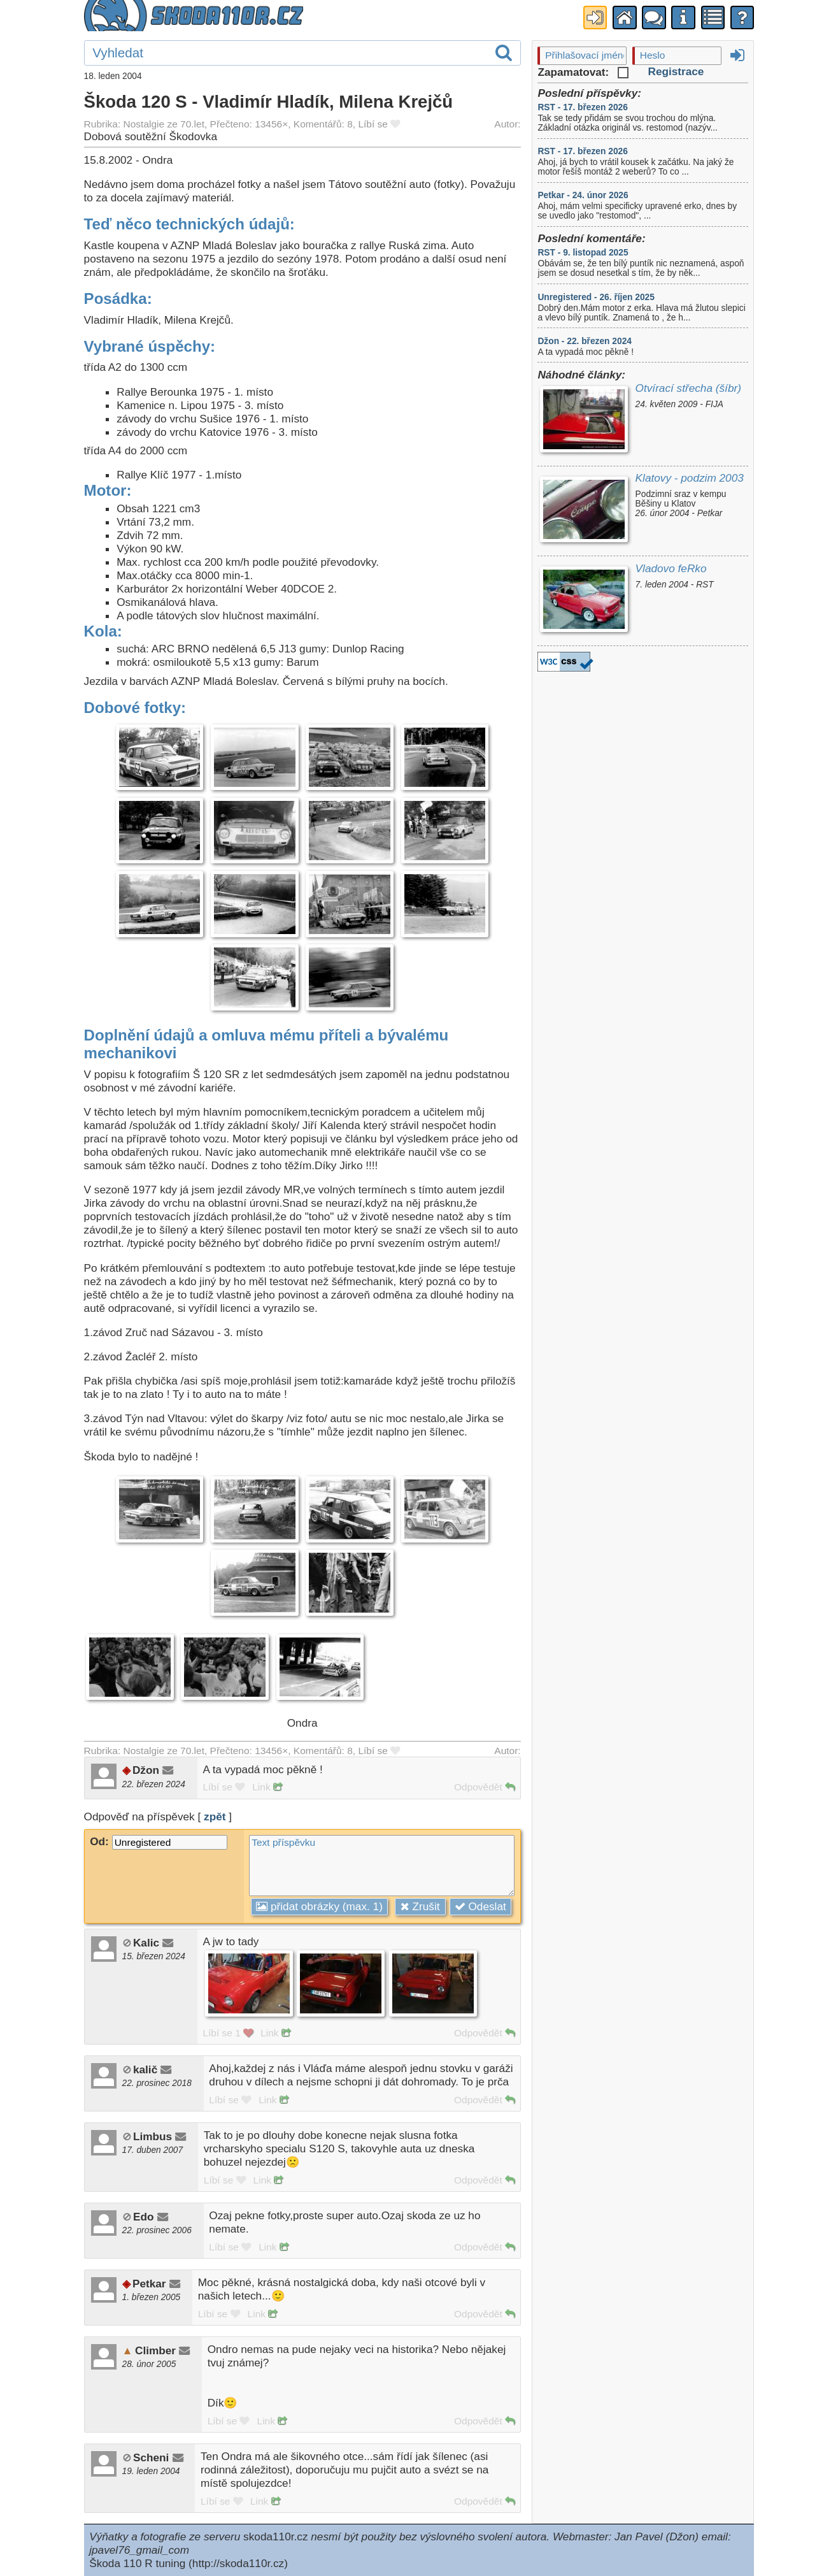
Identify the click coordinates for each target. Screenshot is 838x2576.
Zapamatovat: (582, 72)
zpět (214, 1816)
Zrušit (420, 1906)
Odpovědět (484, 1786)
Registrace (676, 71)
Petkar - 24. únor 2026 (582, 195)
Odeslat (480, 1906)
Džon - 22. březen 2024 (584, 341)
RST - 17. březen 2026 (582, 107)
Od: (158, 1841)
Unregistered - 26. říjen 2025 (595, 297)
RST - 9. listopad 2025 (582, 252)
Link (267, 1786)
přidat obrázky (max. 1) (319, 1906)
